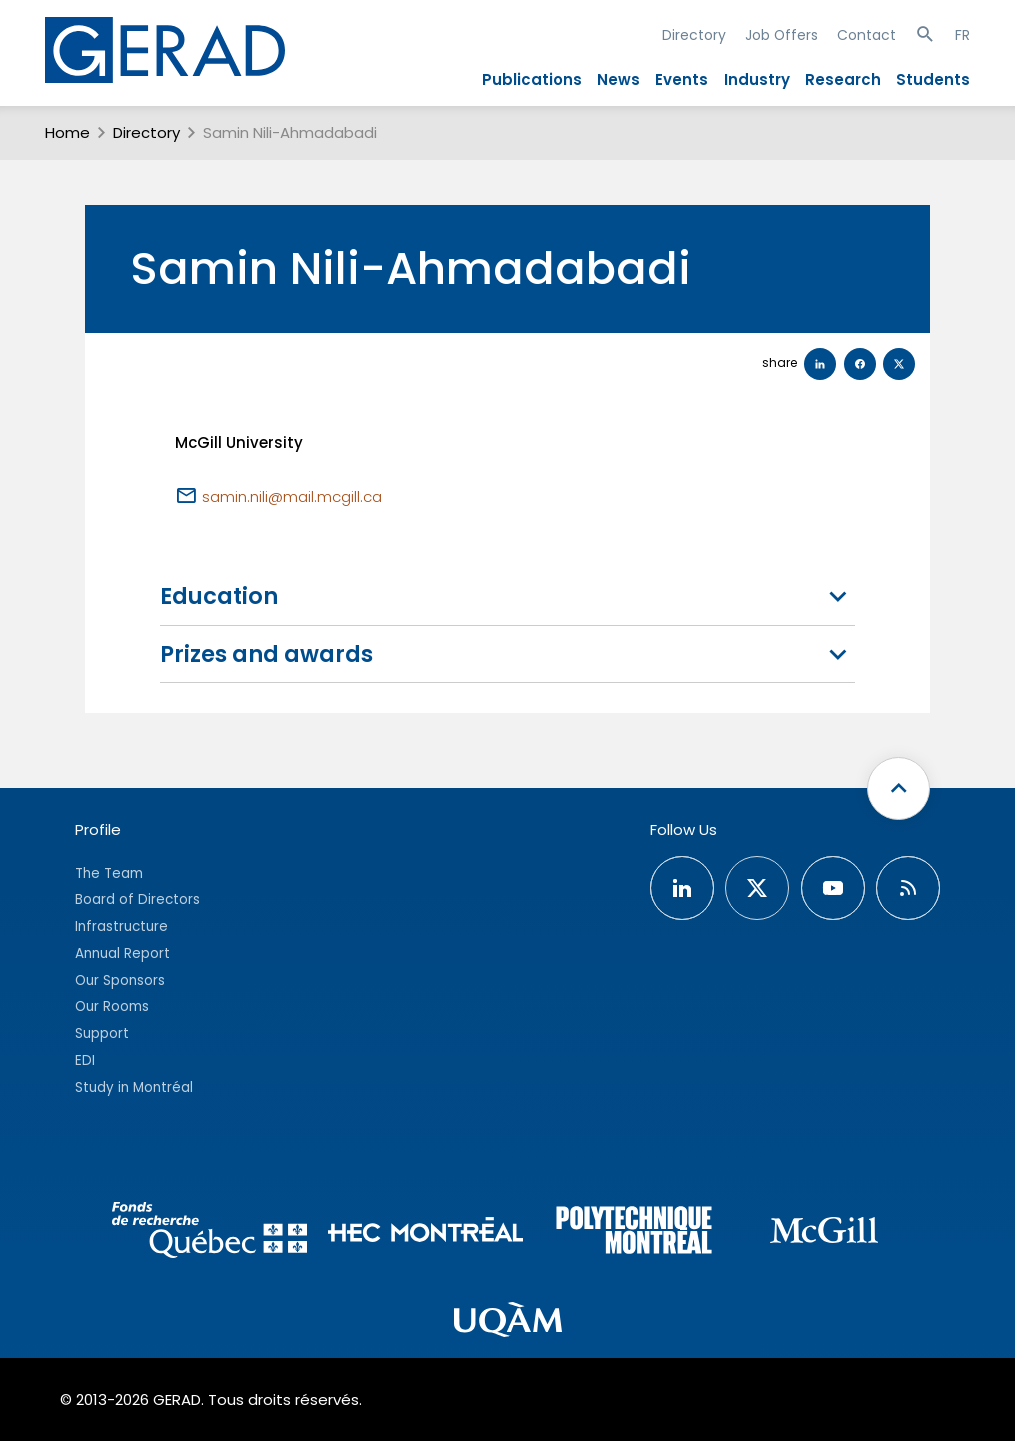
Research (843, 79)
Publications (532, 79)
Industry (757, 79)
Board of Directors (137, 899)
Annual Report (122, 953)
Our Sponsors (120, 980)
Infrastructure (121, 926)
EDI (85, 1060)
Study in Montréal (134, 1087)
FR (962, 35)
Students (933, 79)
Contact (866, 35)
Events (681, 79)
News (618, 79)
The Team (109, 873)
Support (102, 1033)
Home (67, 132)
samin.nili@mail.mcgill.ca (292, 496)
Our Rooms (112, 1006)
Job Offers (781, 35)
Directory (694, 35)
